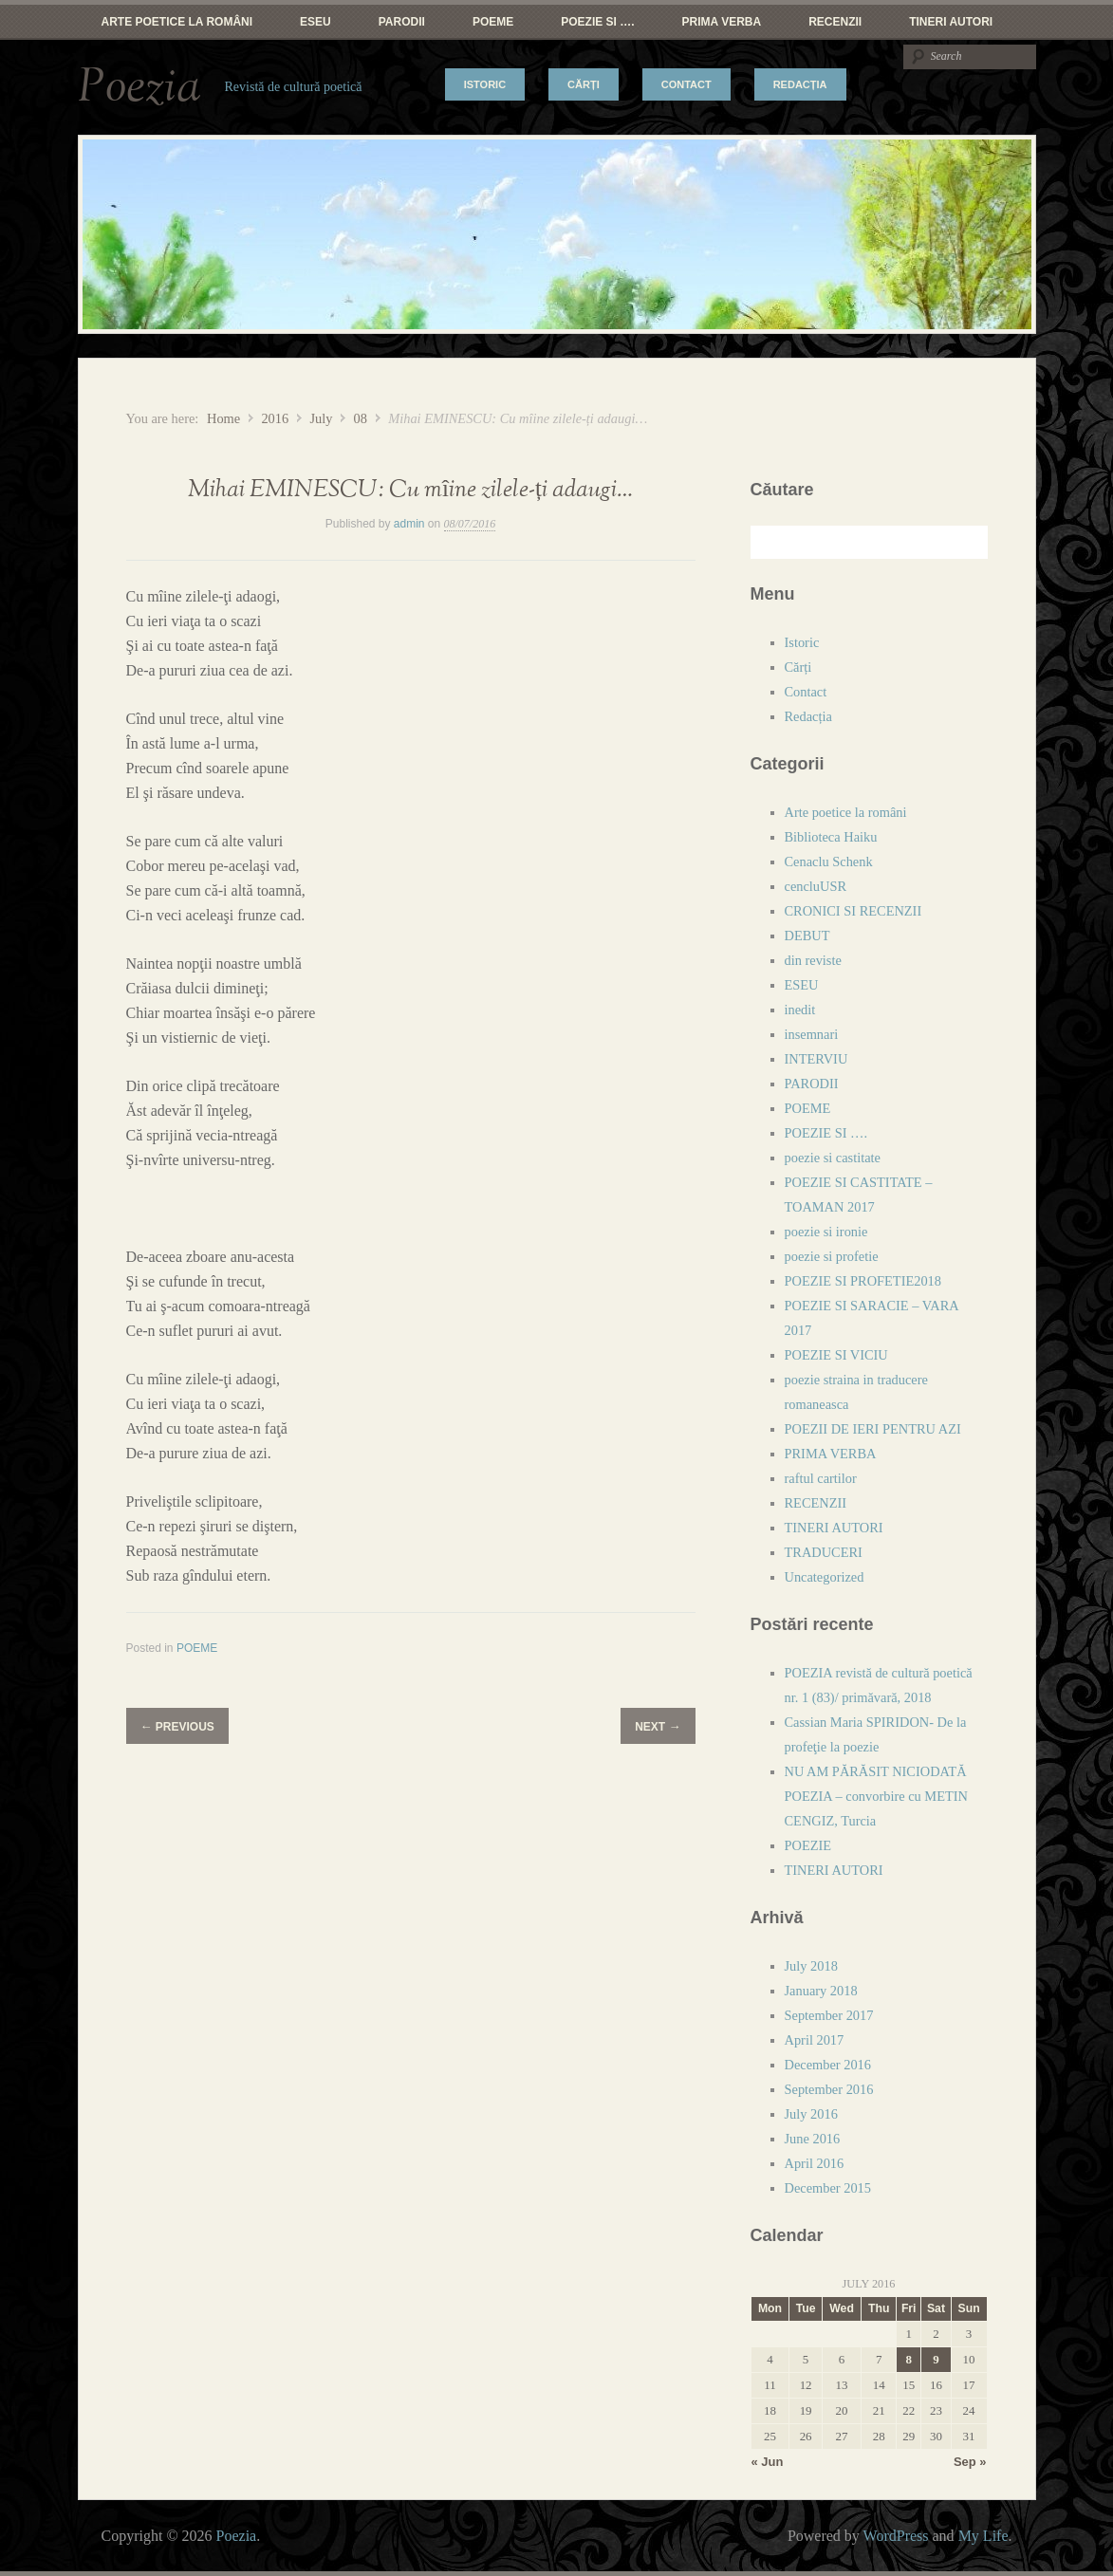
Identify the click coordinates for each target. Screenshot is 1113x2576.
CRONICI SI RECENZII (853, 910)
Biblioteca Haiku (831, 836)
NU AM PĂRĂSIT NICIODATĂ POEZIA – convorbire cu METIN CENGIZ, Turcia (876, 1796)
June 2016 (813, 2138)
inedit (800, 1009)
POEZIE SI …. (597, 21)
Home (223, 418)
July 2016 (811, 2114)
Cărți (583, 84)
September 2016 (829, 2089)
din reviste (813, 960)
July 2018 (811, 1966)
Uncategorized (824, 1577)
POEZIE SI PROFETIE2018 (863, 1280)
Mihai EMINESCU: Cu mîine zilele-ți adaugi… (410, 490)
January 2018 (821, 1990)
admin (409, 523)
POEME (493, 21)
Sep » (970, 2462)
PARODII (402, 21)
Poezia (139, 87)
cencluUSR (816, 886)
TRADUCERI (824, 1552)
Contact (686, 84)
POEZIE (808, 1845)
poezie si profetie (832, 1256)
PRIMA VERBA (722, 21)
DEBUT (807, 935)
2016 (274, 418)
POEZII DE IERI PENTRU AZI (873, 1428)
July (320, 418)
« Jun (767, 2462)
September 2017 (829, 2015)
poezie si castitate (833, 1157)
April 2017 (814, 2040)
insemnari (812, 1034)
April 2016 (814, 2163)
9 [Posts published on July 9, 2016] (935, 2359)
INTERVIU (816, 1058)
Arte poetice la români (177, 21)
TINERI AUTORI (950, 21)
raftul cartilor (821, 1478)
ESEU (315, 21)
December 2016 (828, 2064)
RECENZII (835, 21)
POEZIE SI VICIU (836, 1354)
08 (360, 418)
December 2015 (828, 2188)
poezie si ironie (826, 1231)
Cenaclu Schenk (829, 861)
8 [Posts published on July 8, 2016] (908, 2359)
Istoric (485, 84)
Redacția (800, 84)
